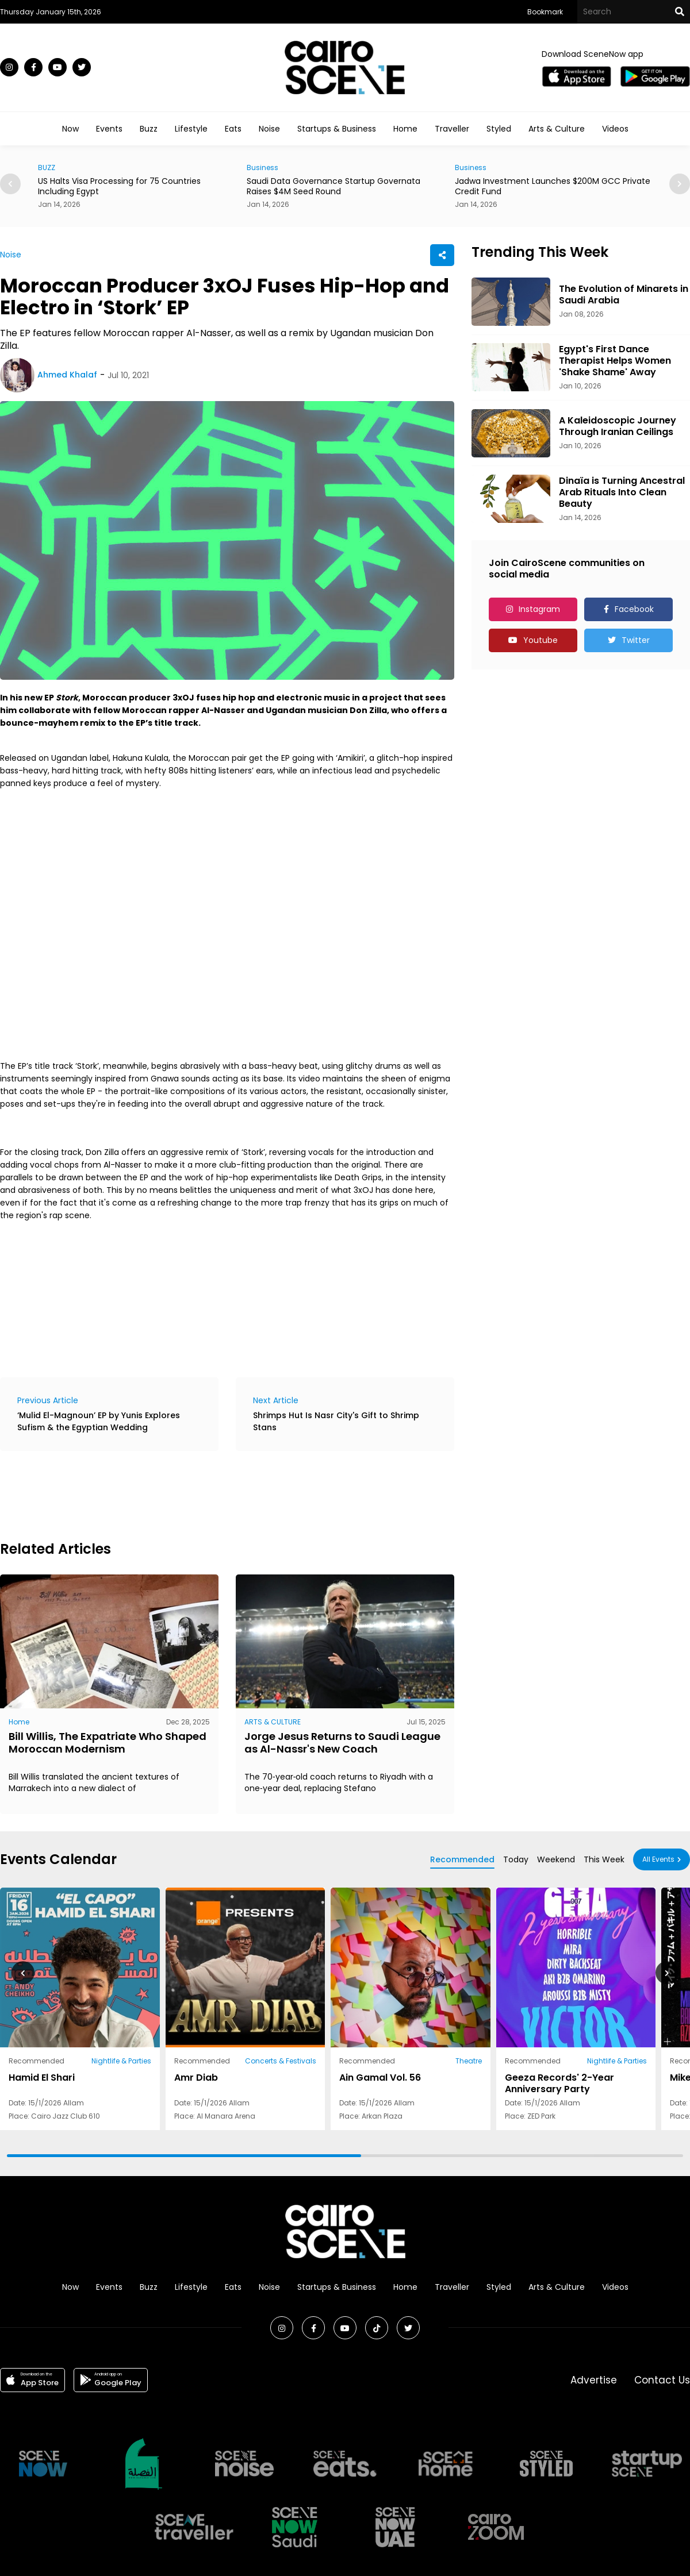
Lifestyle (191, 129)
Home (405, 129)
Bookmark (545, 12)
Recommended (462, 1859)
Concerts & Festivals (280, 2061)
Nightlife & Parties (121, 2061)
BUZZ (46, 167)
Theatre (468, 2061)
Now (70, 129)
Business (262, 167)
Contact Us (662, 2380)
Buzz (149, 129)
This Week (604, 1859)
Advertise (593, 2380)
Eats (233, 129)
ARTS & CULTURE (272, 1722)
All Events (658, 1859)
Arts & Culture (556, 129)
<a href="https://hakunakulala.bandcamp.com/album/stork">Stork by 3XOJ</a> (201, 1296)
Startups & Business (336, 129)
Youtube (540, 640)
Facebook (634, 609)
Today (515, 1859)
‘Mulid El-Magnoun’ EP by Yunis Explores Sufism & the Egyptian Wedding (98, 1421)
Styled (498, 129)
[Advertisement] (209, 1494)
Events (109, 129)
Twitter (636, 640)
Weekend (556, 1859)
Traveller (452, 129)
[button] (679, 184)
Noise (269, 129)
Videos (615, 129)
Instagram (539, 609)
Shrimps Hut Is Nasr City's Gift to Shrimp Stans (336, 1421)
